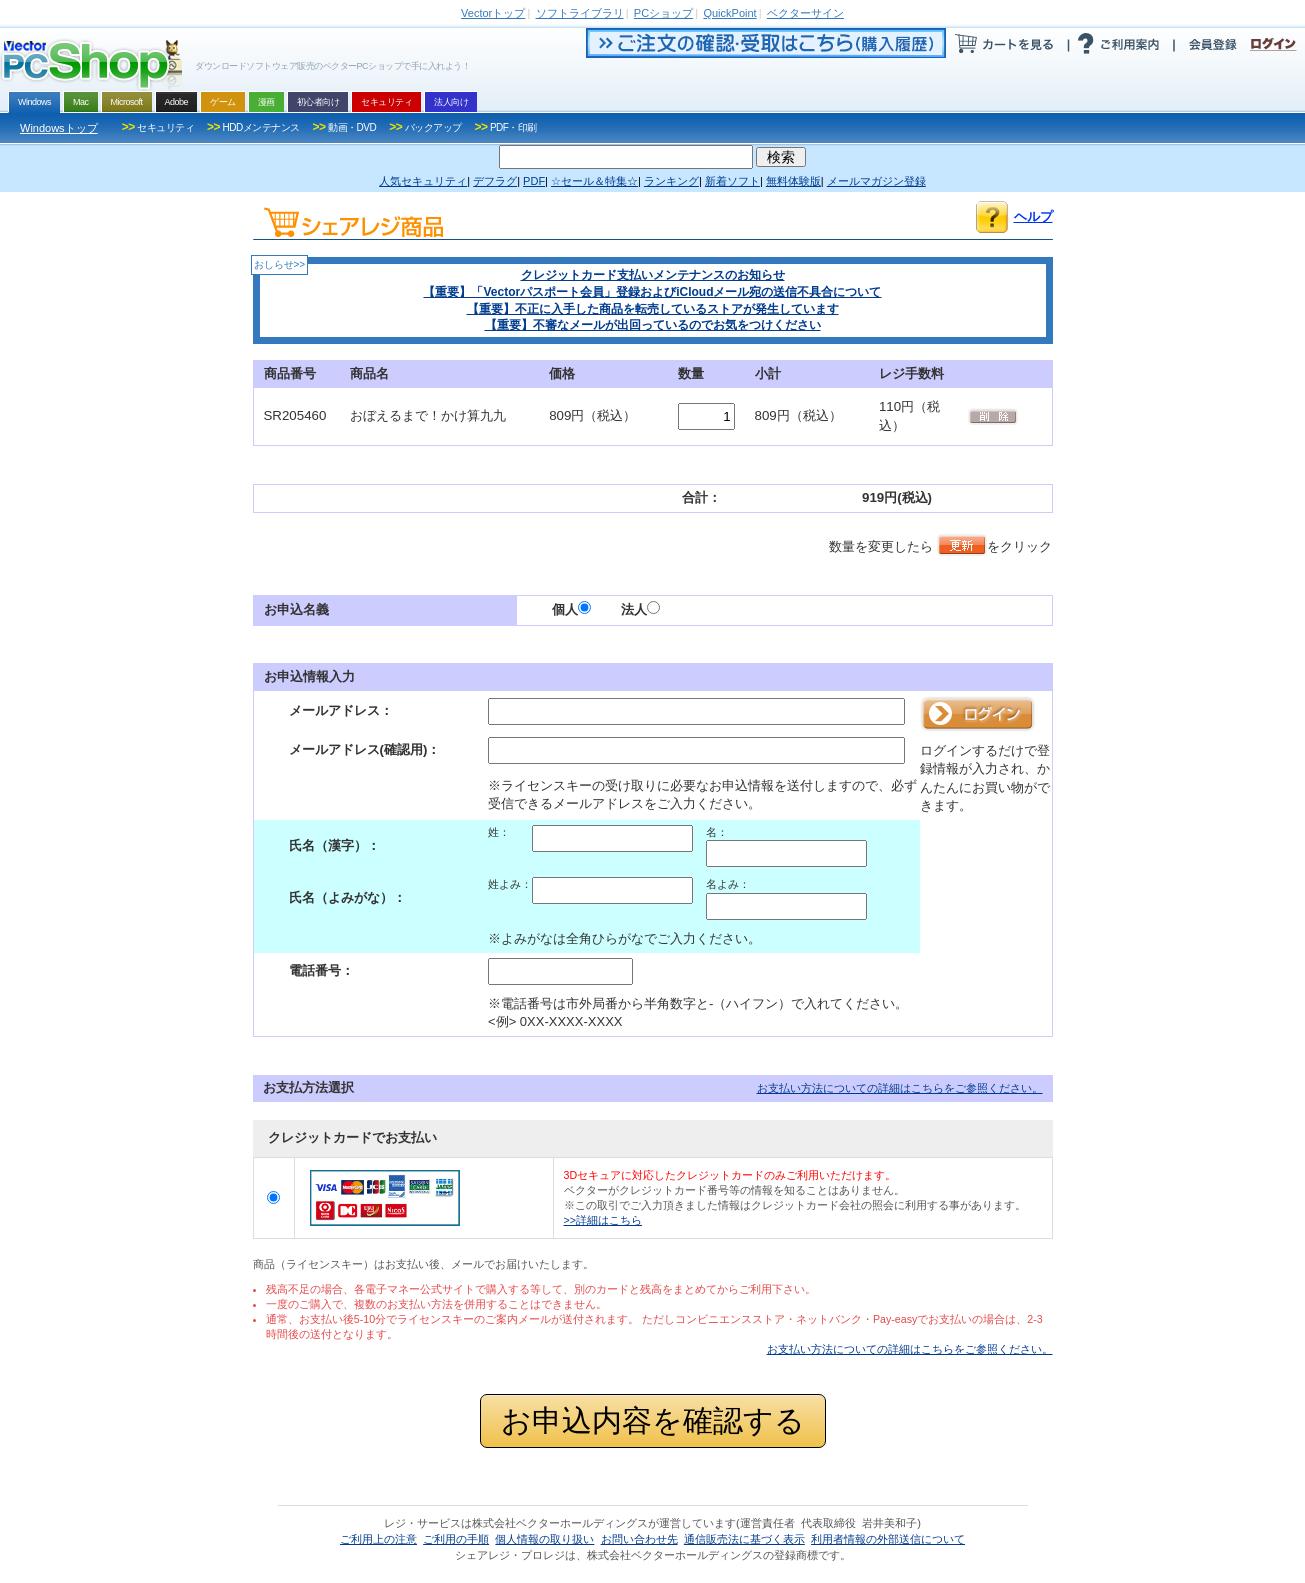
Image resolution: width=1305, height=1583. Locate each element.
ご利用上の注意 (378, 1539)
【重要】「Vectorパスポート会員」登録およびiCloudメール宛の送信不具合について (652, 292)
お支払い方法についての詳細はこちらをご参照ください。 (900, 1088)
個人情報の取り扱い (544, 1539)
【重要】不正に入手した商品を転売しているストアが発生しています (653, 309)
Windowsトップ (59, 128)
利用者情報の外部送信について (888, 1539)
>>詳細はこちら (603, 1220)
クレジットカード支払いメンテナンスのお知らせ (653, 275)
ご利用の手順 (456, 1539)
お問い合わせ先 (639, 1539)
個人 (571, 609)
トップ (493, 13)
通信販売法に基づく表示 (744, 1539)
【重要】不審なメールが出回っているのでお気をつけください (653, 325)
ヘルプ (1033, 216)
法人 (640, 609)
